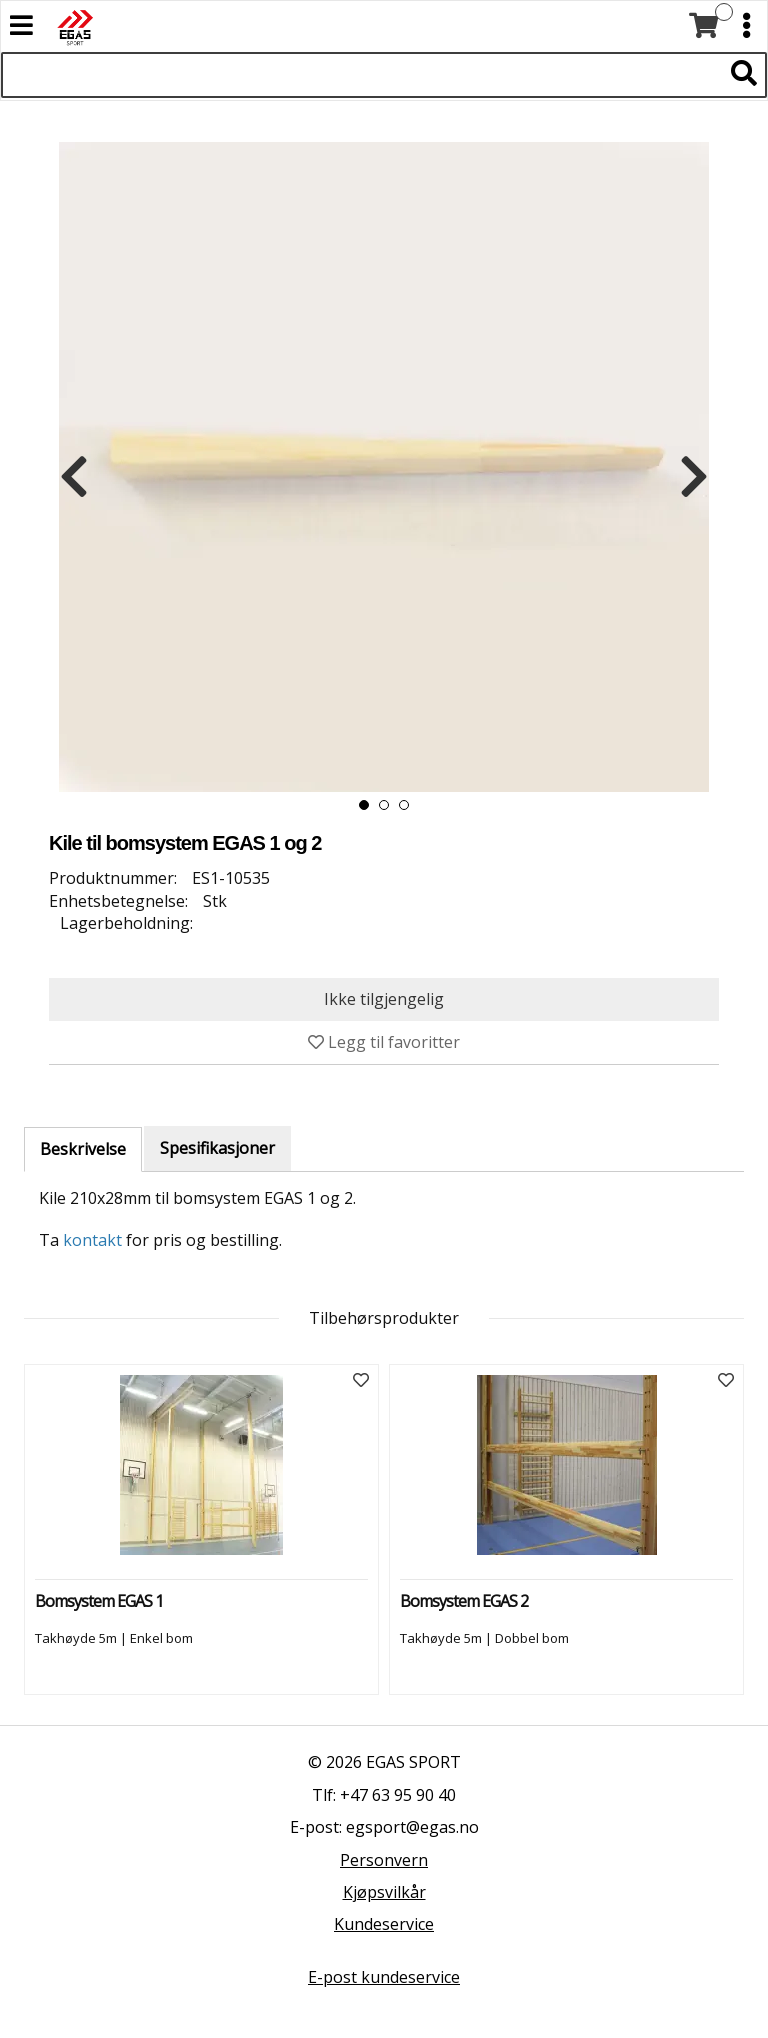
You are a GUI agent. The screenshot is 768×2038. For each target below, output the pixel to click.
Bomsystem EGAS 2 (464, 1601)
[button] (364, 805)
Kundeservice (384, 1924)
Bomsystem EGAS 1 (99, 1601)
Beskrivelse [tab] (83, 1149)
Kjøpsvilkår (384, 1892)
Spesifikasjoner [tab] (217, 1148)
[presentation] (74, 477)
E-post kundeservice (384, 1977)
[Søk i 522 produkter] (361, 75)
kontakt (92, 1240)
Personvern (384, 1860)
